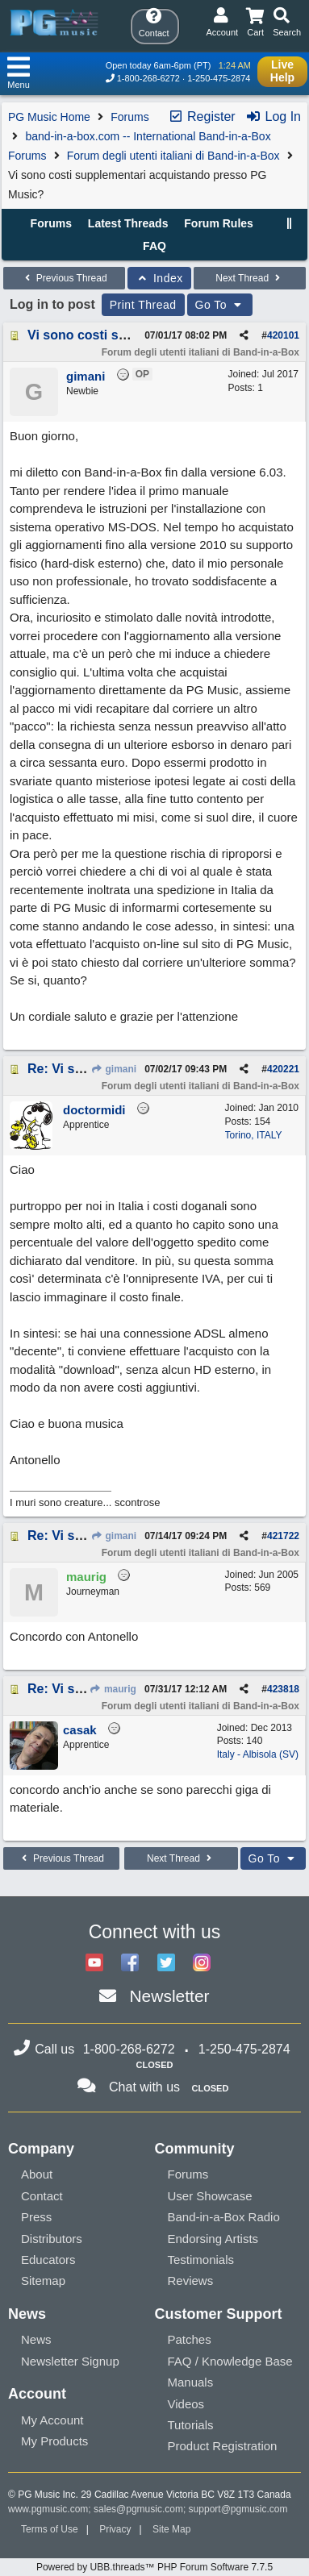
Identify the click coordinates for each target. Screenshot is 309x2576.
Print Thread (143, 304)
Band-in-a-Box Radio (224, 2217)
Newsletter (169, 1996)
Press (36, 2217)
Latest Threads (128, 223)
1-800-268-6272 (148, 78)
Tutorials (191, 2425)
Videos (186, 2404)
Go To (220, 304)
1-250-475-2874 (218, 78)
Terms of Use (49, 2529)
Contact (42, 2196)
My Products (54, 2441)
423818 (283, 1689)
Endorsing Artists (213, 2238)
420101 (283, 335)
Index (159, 278)
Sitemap (43, 2280)
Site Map (171, 2529)
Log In (273, 116)
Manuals (191, 2382)
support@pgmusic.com (238, 2509)
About (36, 2174)
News (36, 2339)
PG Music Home (49, 116)
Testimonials (201, 2259)
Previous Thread (63, 278)
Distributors (51, 2238)
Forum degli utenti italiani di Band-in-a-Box (173, 155)
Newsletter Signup (70, 2361)
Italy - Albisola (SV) (258, 1754)
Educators (48, 2259)
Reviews (191, 2280)
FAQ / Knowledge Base (230, 2361)
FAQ (154, 245)
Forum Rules (218, 223)
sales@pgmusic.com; (141, 2509)
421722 (283, 1536)
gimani (113, 1069)
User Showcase (210, 2196)
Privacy (115, 2529)
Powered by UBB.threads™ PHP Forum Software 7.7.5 (154, 2567)
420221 (283, 1069)
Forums (129, 116)
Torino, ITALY (253, 1135)
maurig (113, 1689)
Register (202, 116)
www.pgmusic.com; (49, 2509)
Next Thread (249, 278)
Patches (189, 2339)
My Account (52, 2420)
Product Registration (223, 2446)
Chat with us (144, 2087)
